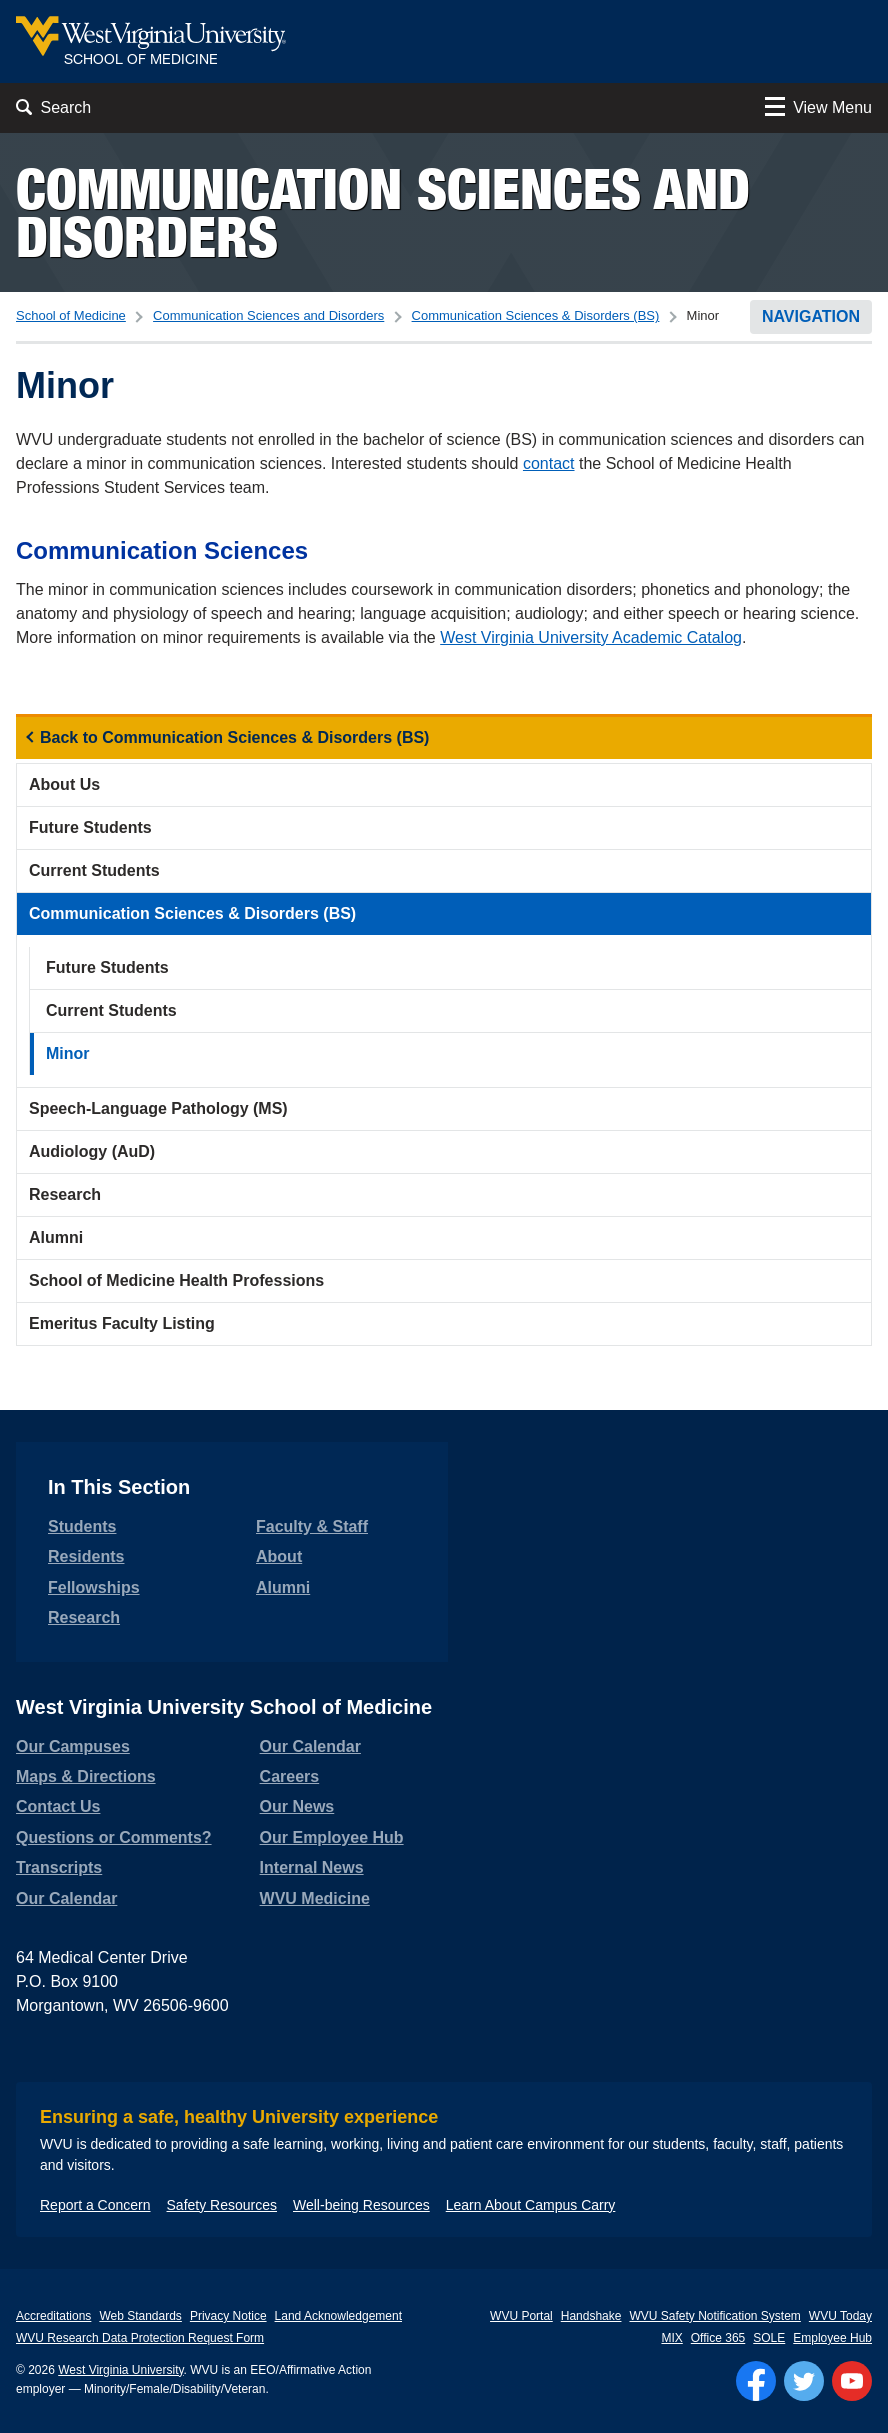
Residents (86, 1556)
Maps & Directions (86, 1776)
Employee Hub (832, 2338)
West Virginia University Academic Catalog (591, 637)
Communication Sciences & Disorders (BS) (536, 315)
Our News (297, 1806)
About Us (64, 784)
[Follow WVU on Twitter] (804, 2381)
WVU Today (840, 2316)
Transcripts (59, 1867)
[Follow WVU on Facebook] (756, 2381)
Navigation (811, 316)
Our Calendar (66, 1898)
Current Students (94, 870)
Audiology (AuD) (92, 1151)
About (279, 1556)
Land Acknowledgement (338, 2316)
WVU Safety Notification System (714, 2316)
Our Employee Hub (332, 1837)
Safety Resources (222, 2205)
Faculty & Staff (312, 1526)
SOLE (769, 2338)
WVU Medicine (315, 1898)
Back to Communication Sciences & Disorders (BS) (234, 737)
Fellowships (94, 1587)
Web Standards (140, 2316)
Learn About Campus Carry (531, 2205)
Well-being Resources (361, 2205)
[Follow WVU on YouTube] (852, 2381)
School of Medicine (71, 315)
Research (65, 1194)
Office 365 (718, 2338)
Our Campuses (73, 1746)
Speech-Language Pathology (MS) (158, 1108)
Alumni (56, 1237)
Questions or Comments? (114, 1837)
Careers (290, 1776)
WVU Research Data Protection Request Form (140, 2338)
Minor (68, 1053)
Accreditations (53, 2316)
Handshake (591, 2316)
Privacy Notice (228, 2316)
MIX (671, 2338)
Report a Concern (95, 2205)
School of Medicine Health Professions (176, 1280)
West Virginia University (120, 2370)
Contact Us (58, 1806)
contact (549, 463)
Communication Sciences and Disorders (383, 212)
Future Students (90, 827)
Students (82, 1526)
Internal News (312, 1867)
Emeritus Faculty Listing (122, 1323)
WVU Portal (521, 2316)
